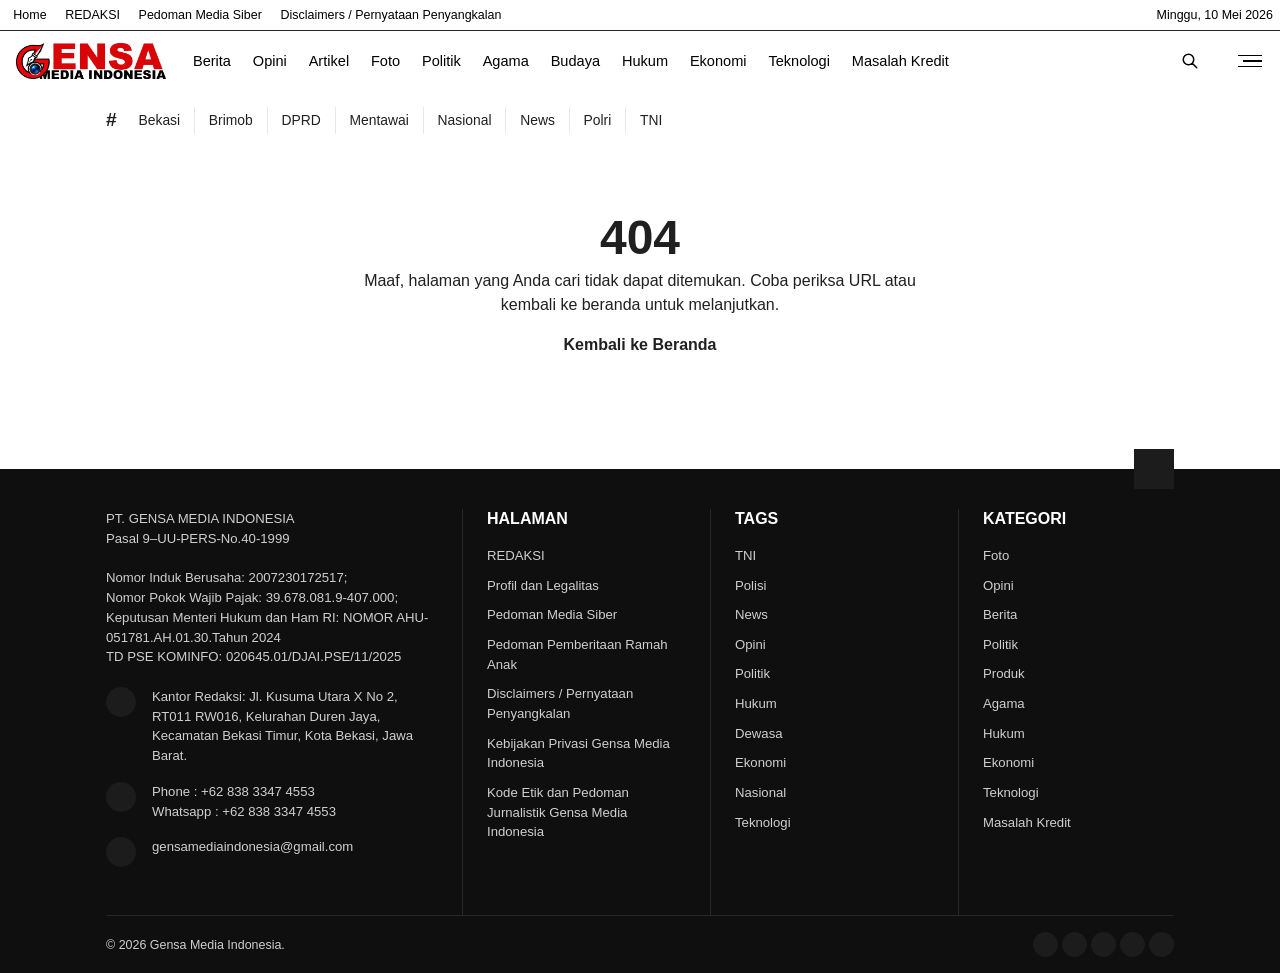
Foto (385, 61)
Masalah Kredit (900, 61)
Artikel (329, 61)
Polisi (750, 585)
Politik (441, 61)
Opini (270, 61)
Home (29, 15)
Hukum (645, 61)
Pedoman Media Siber (200, 15)
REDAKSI (92, 15)
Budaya (575, 61)
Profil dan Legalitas (543, 585)
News (751, 614)
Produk (1004, 673)
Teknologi (799, 61)
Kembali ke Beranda (640, 344)
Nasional (760, 792)
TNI (745, 555)
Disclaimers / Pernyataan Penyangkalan (391, 15)
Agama (506, 61)
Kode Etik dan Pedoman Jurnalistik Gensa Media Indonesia (558, 812)
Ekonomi (718, 61)
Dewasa (759, 733)
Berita (212, 61)
